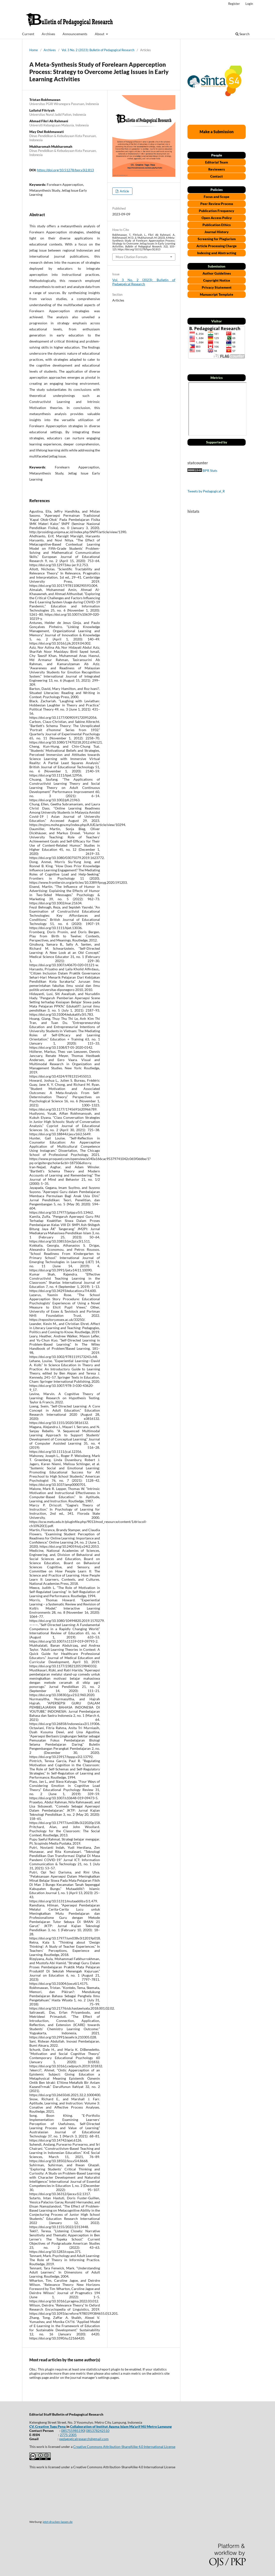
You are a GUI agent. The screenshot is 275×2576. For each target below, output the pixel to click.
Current (28, 34)
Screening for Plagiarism (217, 239)
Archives (48, 34)
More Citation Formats (131, 257)
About (100, 34)
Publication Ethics (216, 225)
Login (249, 4)
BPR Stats (210, 470)
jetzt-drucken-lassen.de (58, 2522)
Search (242, 34)
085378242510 (97, 2431)
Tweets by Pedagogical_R (206, 491)
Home (33, 50)
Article (124, 191)
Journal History (216, 232)
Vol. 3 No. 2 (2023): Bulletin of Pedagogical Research (98, 50)
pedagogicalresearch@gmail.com (84, 2439)
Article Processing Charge (216, 246)
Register (234, 4)
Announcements (75, 34)
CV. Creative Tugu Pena (47, 2426)
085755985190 (72, 2431)
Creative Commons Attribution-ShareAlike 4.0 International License (124, 2447)
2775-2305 (68, 2435)
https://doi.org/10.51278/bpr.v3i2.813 (65, 170)
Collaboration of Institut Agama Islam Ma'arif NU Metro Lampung (121, 2426)
